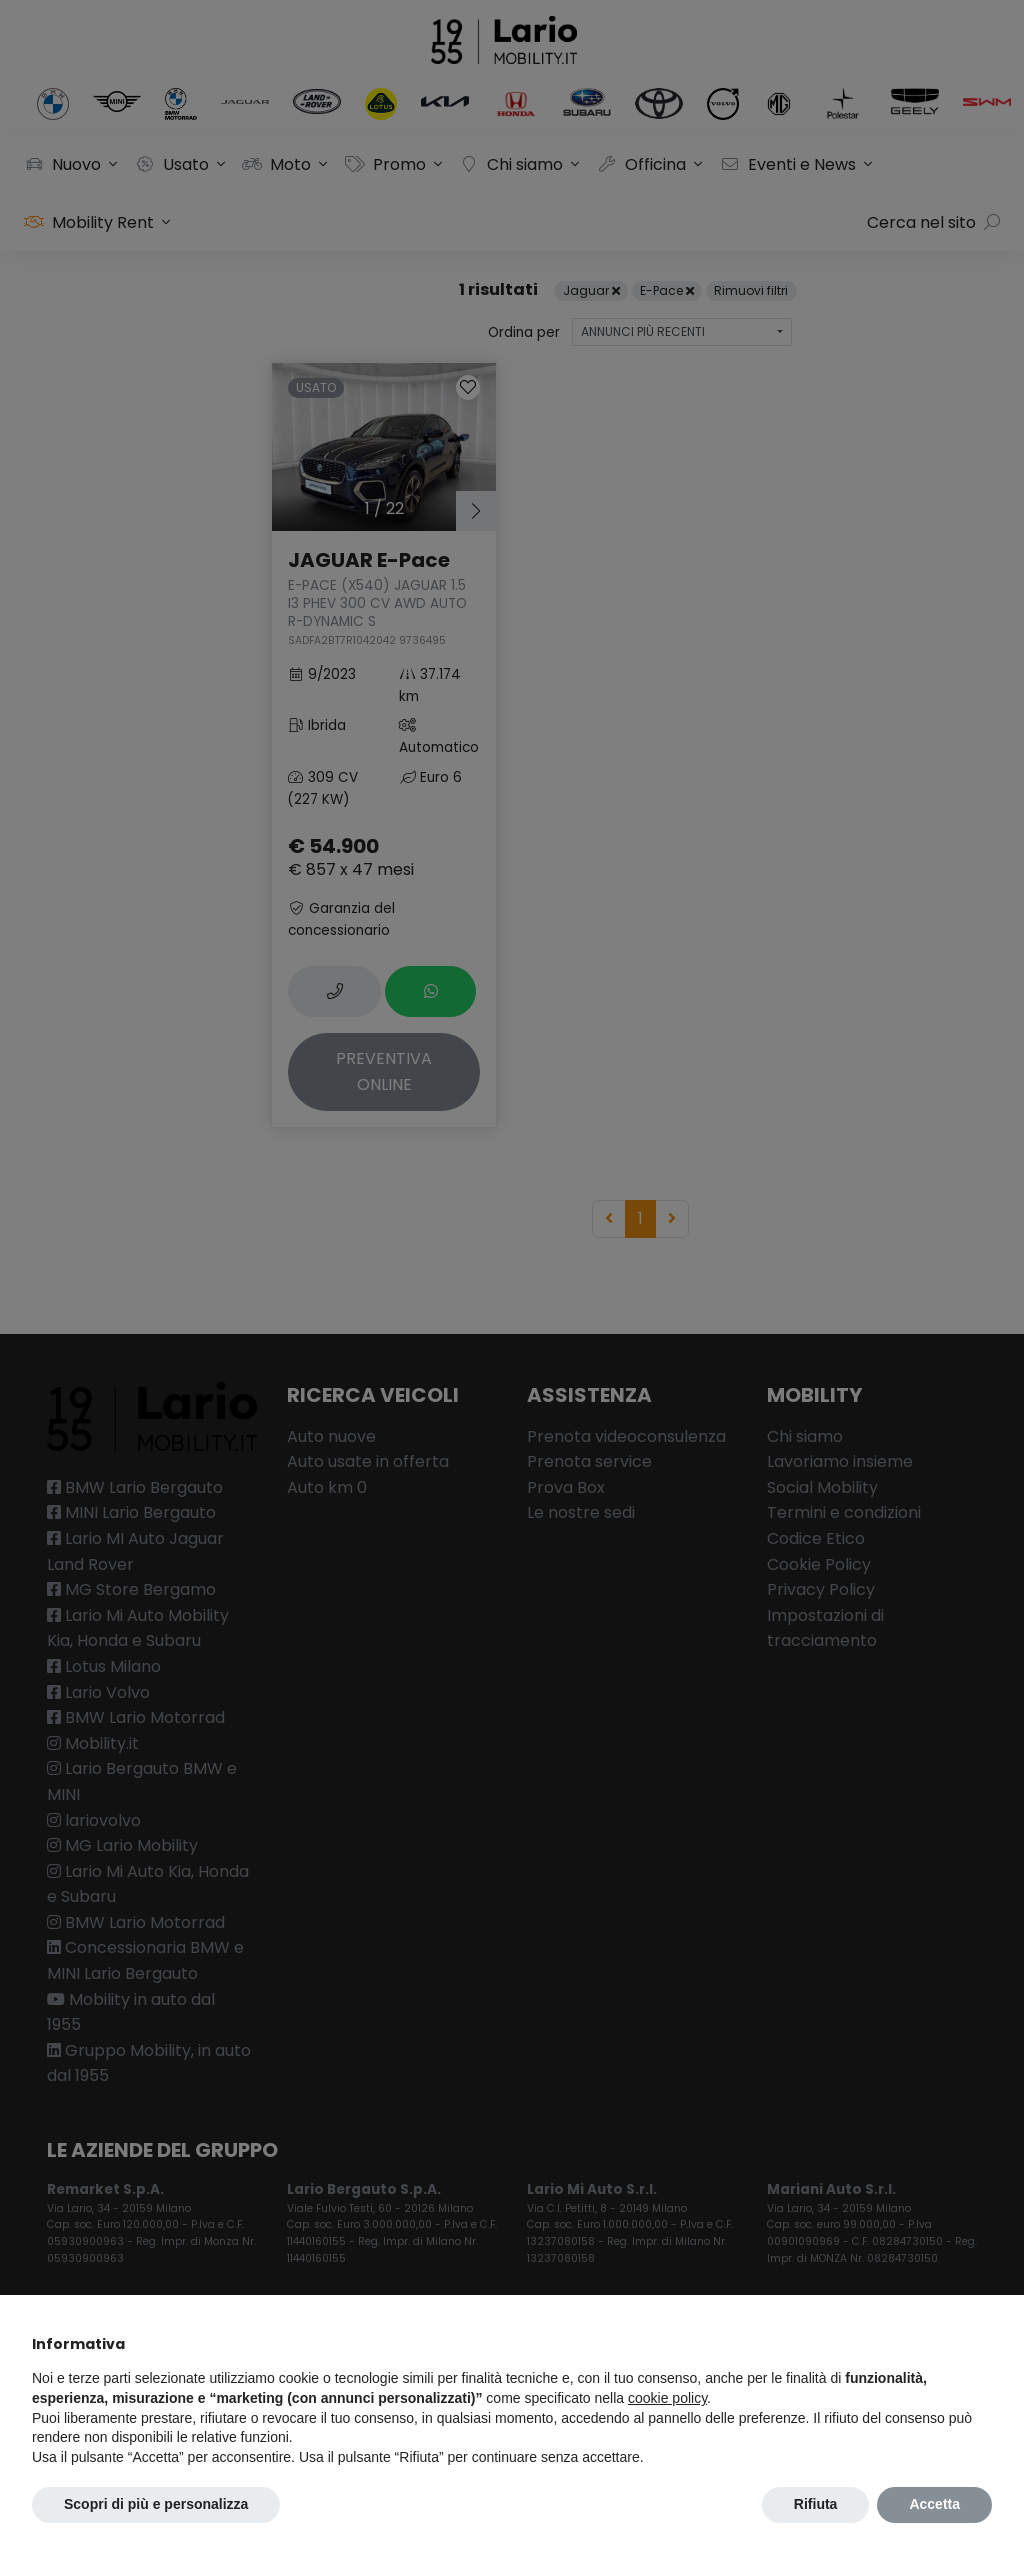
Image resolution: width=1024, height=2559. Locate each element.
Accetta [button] (934, 2504)
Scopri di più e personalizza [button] (156, 2504)
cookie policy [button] (667, 2398)
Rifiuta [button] (816, 2504)
